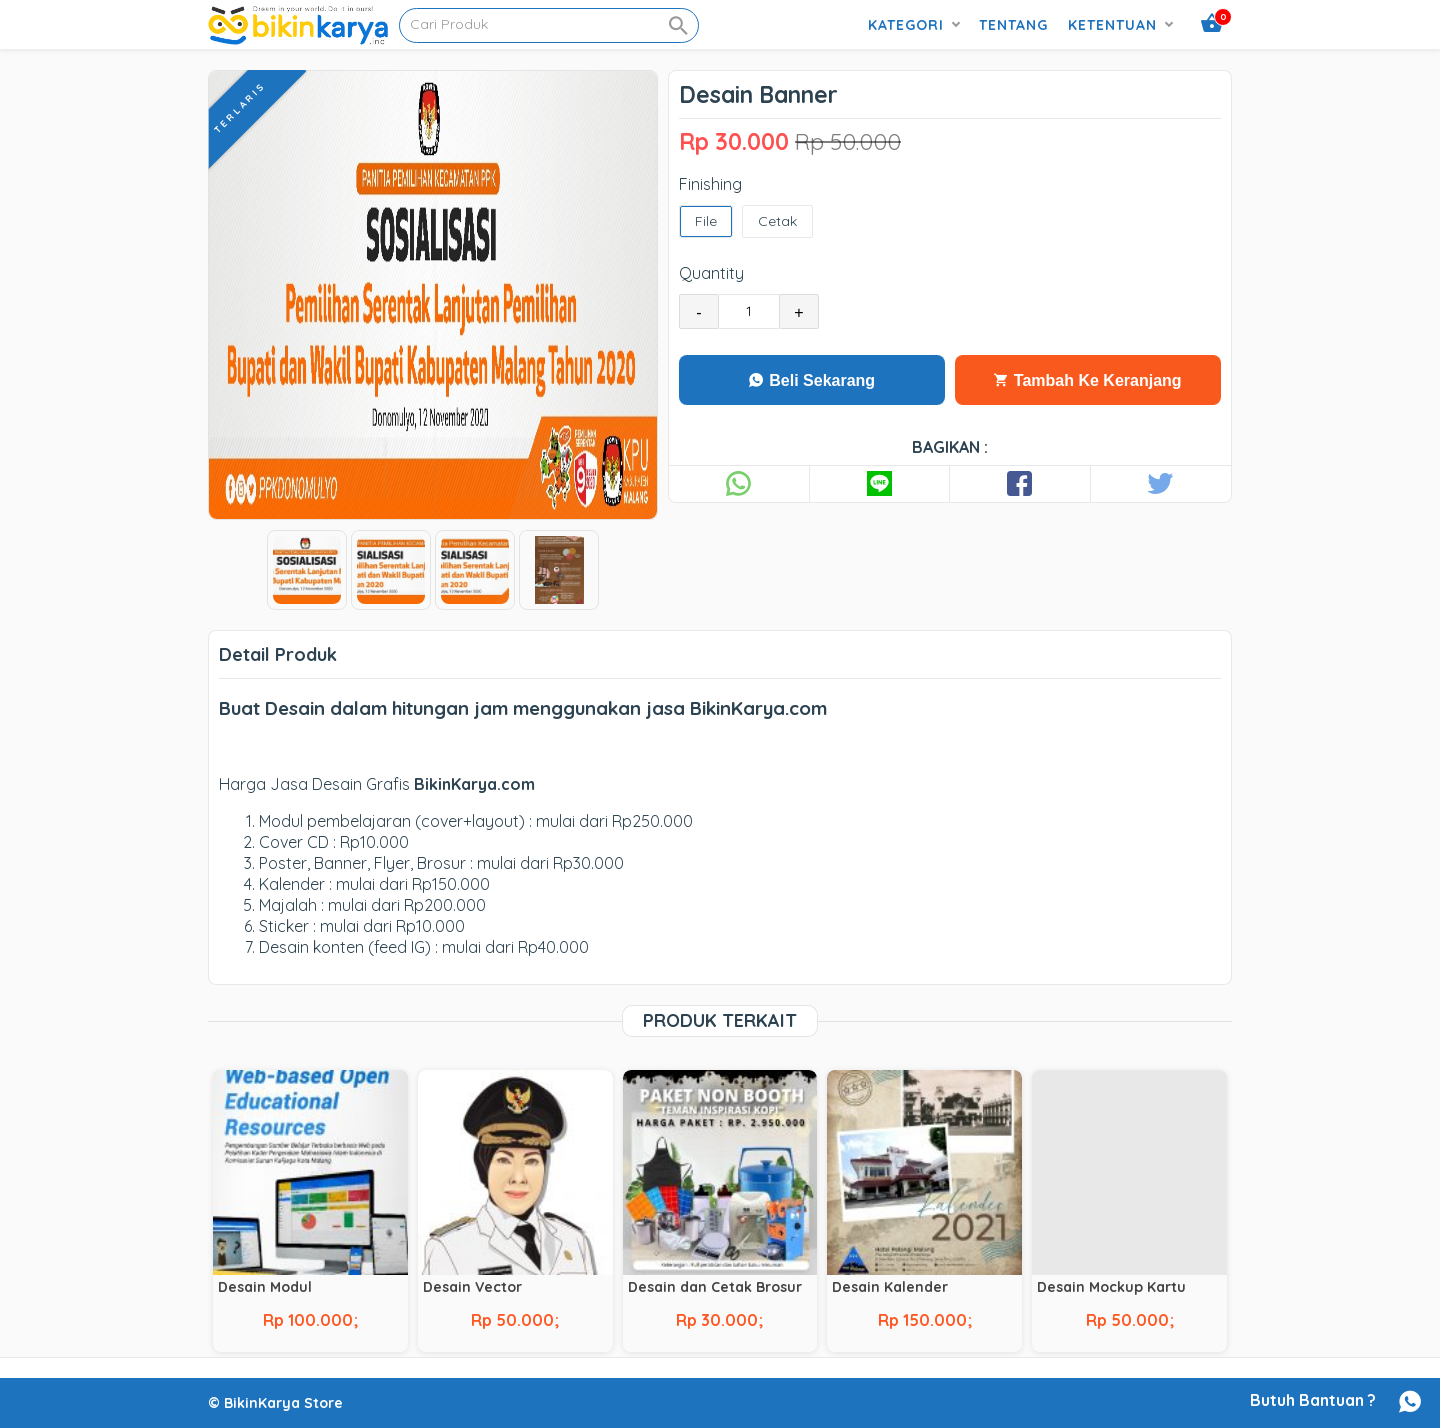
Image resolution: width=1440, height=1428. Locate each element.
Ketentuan (1112, 25)
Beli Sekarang (812, 380)
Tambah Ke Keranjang (1087, 380)
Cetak (777, 221)
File (706, 221)
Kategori (906, 25)
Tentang (1013, 25)
